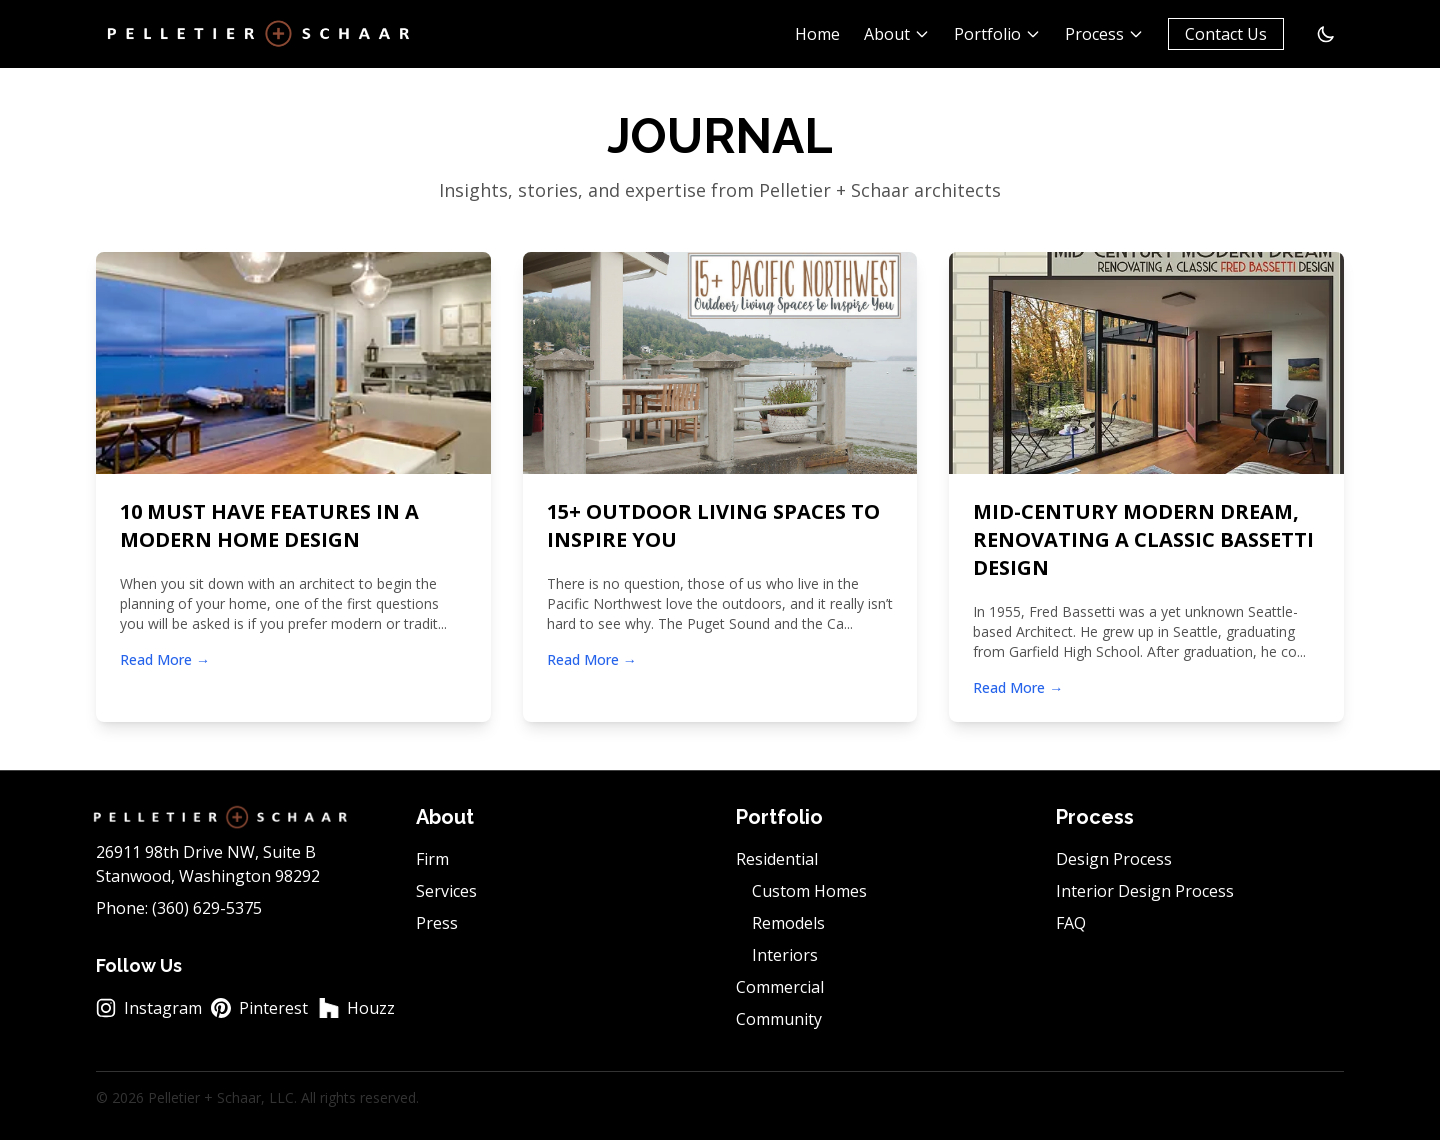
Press (437, 923)
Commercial (780, 987)
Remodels (788, 923)
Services (446, 891)
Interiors (785, 955)
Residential (777, 859)
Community (779, 1019)
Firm (432, 859)
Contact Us (1226, 34)
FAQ (1071, 923)
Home (817, 34)
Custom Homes (809, 891)
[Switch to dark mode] (1326, 34)
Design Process (1114, 859)
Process (1104, 34)
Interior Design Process (1145, 891)
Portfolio (997, 34)
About (897, 34)
